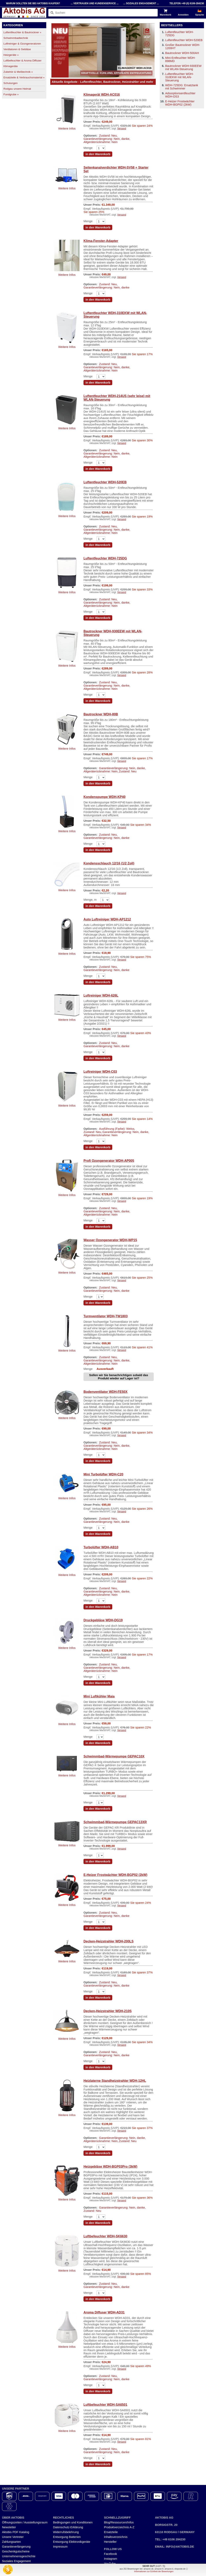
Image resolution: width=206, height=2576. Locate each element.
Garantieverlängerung (16, 2546)
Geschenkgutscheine (16, 2551)
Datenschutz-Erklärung (68, 2527)
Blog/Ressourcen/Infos (119, 2522)
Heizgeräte (11, 54)
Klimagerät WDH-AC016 (101, 94)
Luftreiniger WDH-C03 (100, 1071)
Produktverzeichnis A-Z (119, 2527)
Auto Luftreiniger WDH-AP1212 (107, 919)
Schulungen (10, 83)
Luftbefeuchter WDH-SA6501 (105, 2404)
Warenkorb (165, 14)
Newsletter (9, 2527)
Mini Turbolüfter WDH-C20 (103, 1474)
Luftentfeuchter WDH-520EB (105, 482)
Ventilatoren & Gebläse (17, 49)
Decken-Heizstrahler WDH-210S (107, 2011)
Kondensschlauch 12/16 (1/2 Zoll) (108, 863)
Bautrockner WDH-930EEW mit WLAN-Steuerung (112, 633)
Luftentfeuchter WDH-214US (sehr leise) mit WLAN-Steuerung (116, 397)
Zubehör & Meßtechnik (18, 71)
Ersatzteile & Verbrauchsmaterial (23, 77)
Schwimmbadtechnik (15, 37)
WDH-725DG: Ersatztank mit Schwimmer (181, 87)
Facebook (110, 2553)
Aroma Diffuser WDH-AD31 (104, 2312)
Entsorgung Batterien (67, 2537)
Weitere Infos (66, 128)
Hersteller (110, 2541)
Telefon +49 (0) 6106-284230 (186, 3)
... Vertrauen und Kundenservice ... (94, 3)
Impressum (60, 2546)
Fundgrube (11, 94)
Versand (121, 128)
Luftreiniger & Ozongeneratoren (22, 43)
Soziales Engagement (16, 2561)
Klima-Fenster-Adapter (100, 241)
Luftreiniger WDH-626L (100, 995)
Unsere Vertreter (13, 2537)
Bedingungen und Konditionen (73, 2522)
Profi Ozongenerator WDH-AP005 (108, 1160)
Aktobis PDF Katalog (15, 2532)
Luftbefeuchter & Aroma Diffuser (22, 60)
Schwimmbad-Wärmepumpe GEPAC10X (113, 1756)
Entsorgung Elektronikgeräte (71, 2541)
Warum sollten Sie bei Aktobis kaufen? (33, 3)
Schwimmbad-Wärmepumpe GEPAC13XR (115, 1822)
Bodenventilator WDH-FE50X (105, 1391)
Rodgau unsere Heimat (17, 88)
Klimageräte (10, 66)
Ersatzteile (111, 2532)
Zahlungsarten (11, 2541)
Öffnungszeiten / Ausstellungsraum (24, 2522)
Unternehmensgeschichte (18, 2556)
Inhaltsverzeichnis (116, 2537)
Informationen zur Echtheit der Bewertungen (154, 2571)
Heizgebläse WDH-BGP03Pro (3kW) (110, 2166)
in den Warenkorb (97, 154)
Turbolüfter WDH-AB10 (100, 1547)
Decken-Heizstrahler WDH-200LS (108, 1941)
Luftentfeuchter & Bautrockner (22, 32)
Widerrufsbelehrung (66, 2532)
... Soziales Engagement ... (141, 3)
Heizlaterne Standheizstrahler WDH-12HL (114, 2080)
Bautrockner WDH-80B (100, 714)
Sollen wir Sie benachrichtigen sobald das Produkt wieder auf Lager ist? (118, 1377)
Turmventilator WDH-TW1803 (105, 1316)
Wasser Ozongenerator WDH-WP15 (110, 1240)
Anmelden (183, 14)
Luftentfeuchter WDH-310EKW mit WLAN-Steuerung (115, 314)
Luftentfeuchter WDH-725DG (105, 558)
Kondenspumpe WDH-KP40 (104, 797)
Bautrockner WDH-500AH (182, 53)
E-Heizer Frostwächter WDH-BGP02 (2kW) (115, 1875)
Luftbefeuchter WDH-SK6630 (105, 2236)
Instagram (110, 2558)
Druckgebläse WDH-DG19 (103, 1620)
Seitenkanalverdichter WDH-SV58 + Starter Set (115, 169)
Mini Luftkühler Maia (99, 1696)
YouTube (110, 2563)
